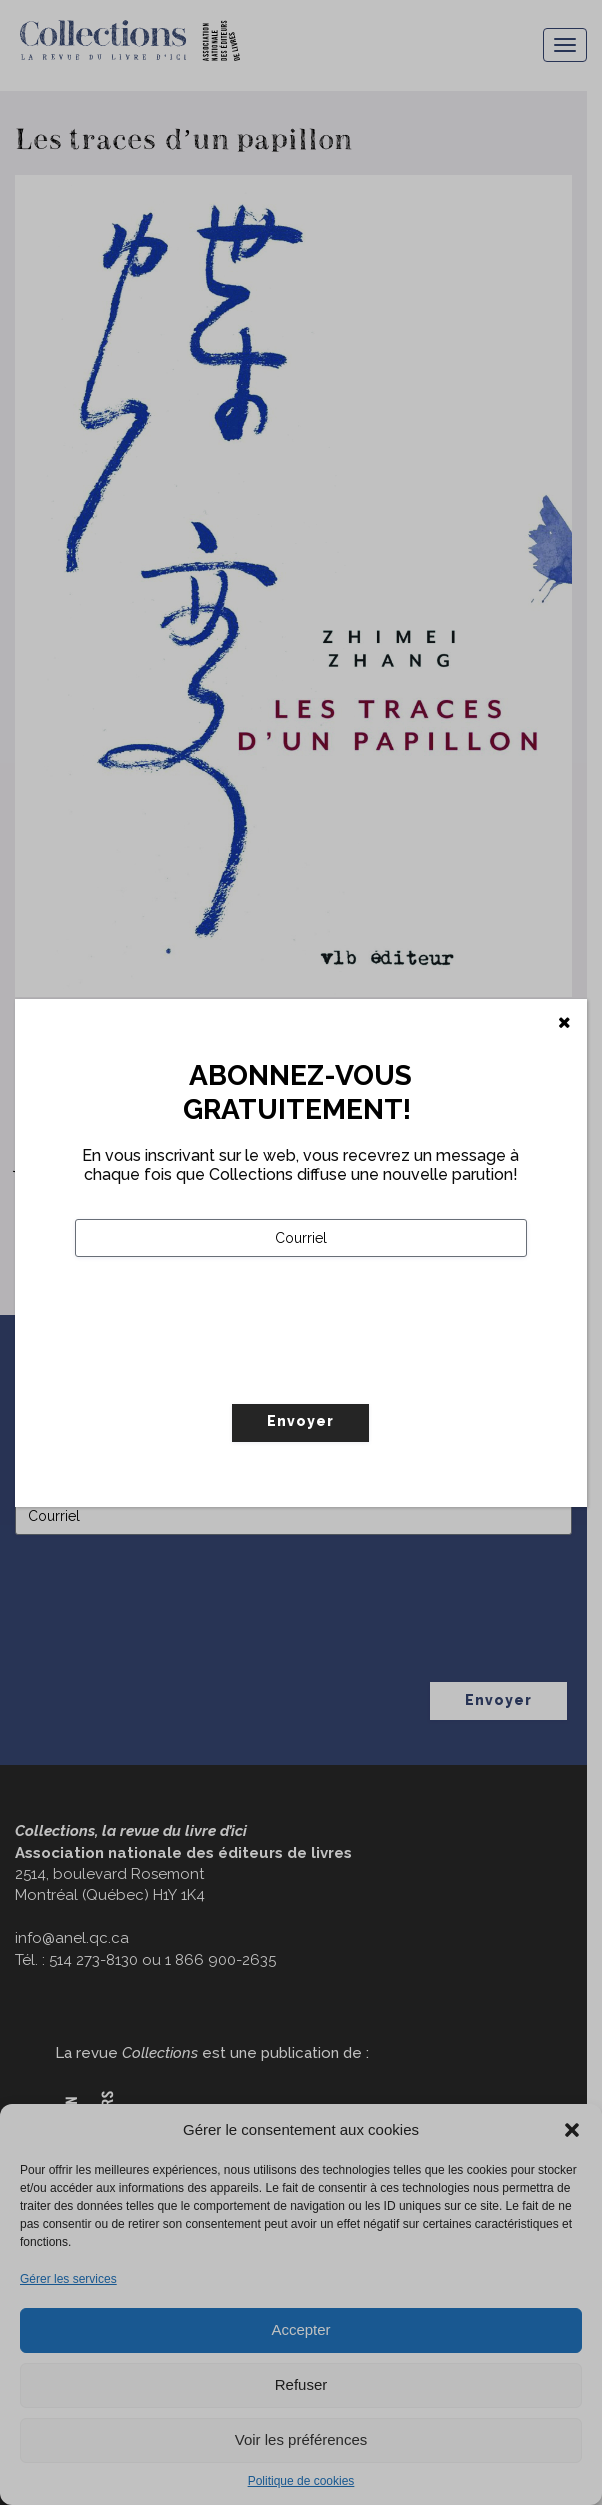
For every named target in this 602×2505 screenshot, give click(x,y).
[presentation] (227, 1372)
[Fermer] (564, 1023)
